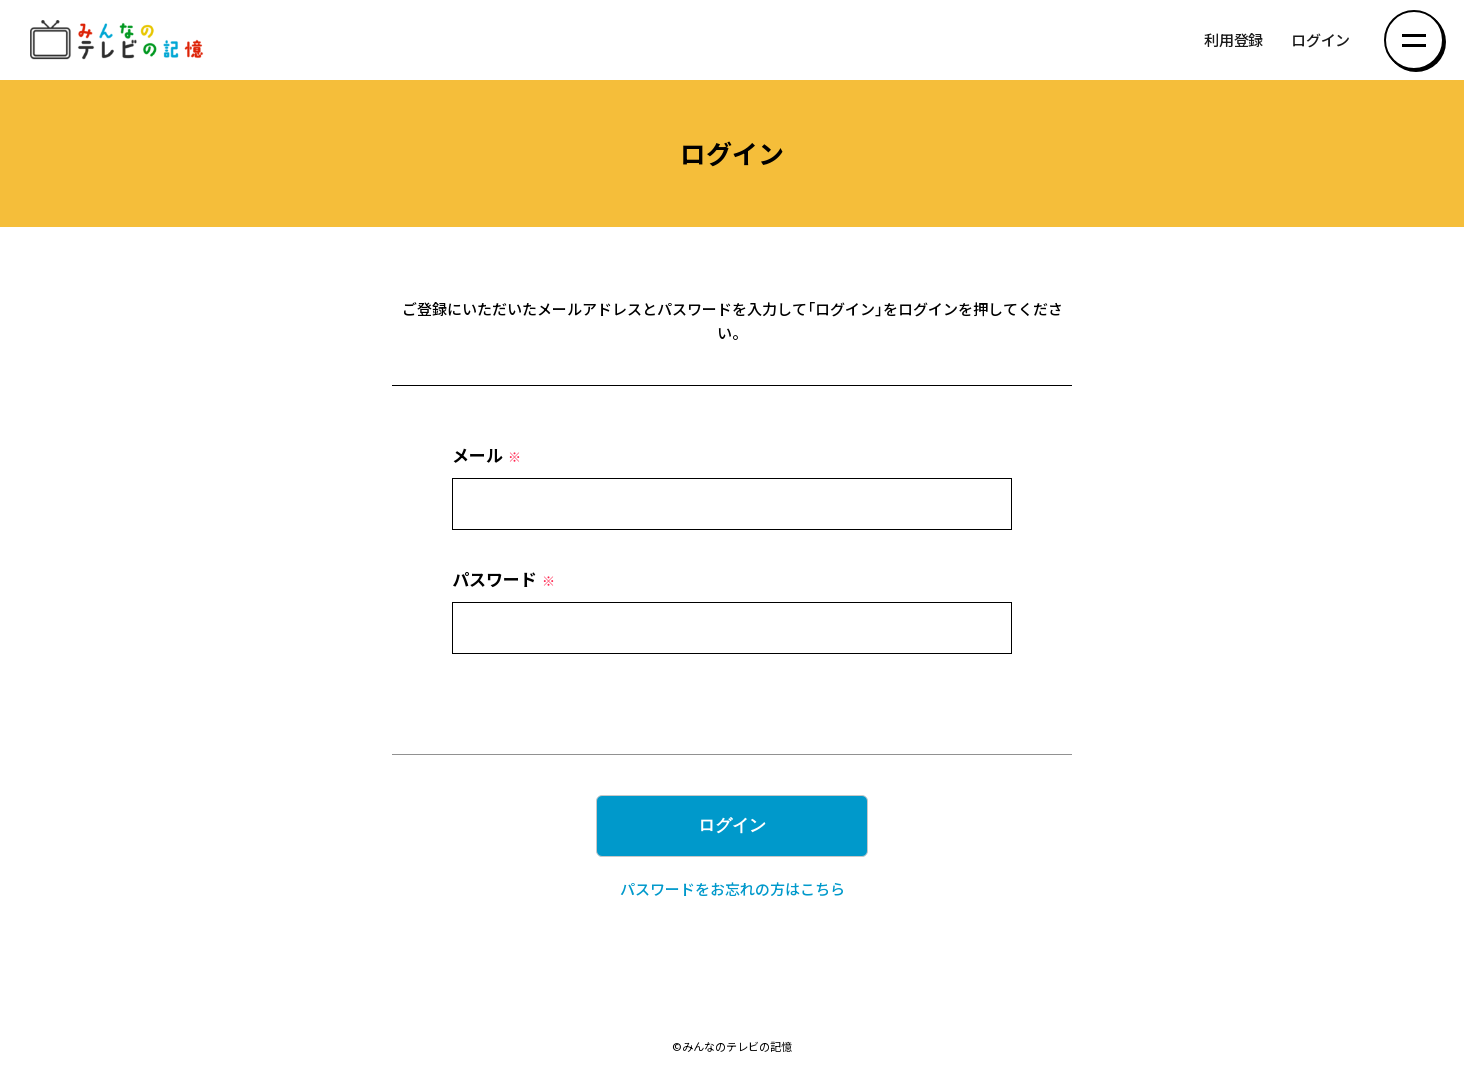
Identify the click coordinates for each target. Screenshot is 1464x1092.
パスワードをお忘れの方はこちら (732, 889)
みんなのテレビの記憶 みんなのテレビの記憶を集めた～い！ (120, 40)
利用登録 (1233, 40)
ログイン (1320, 40)
